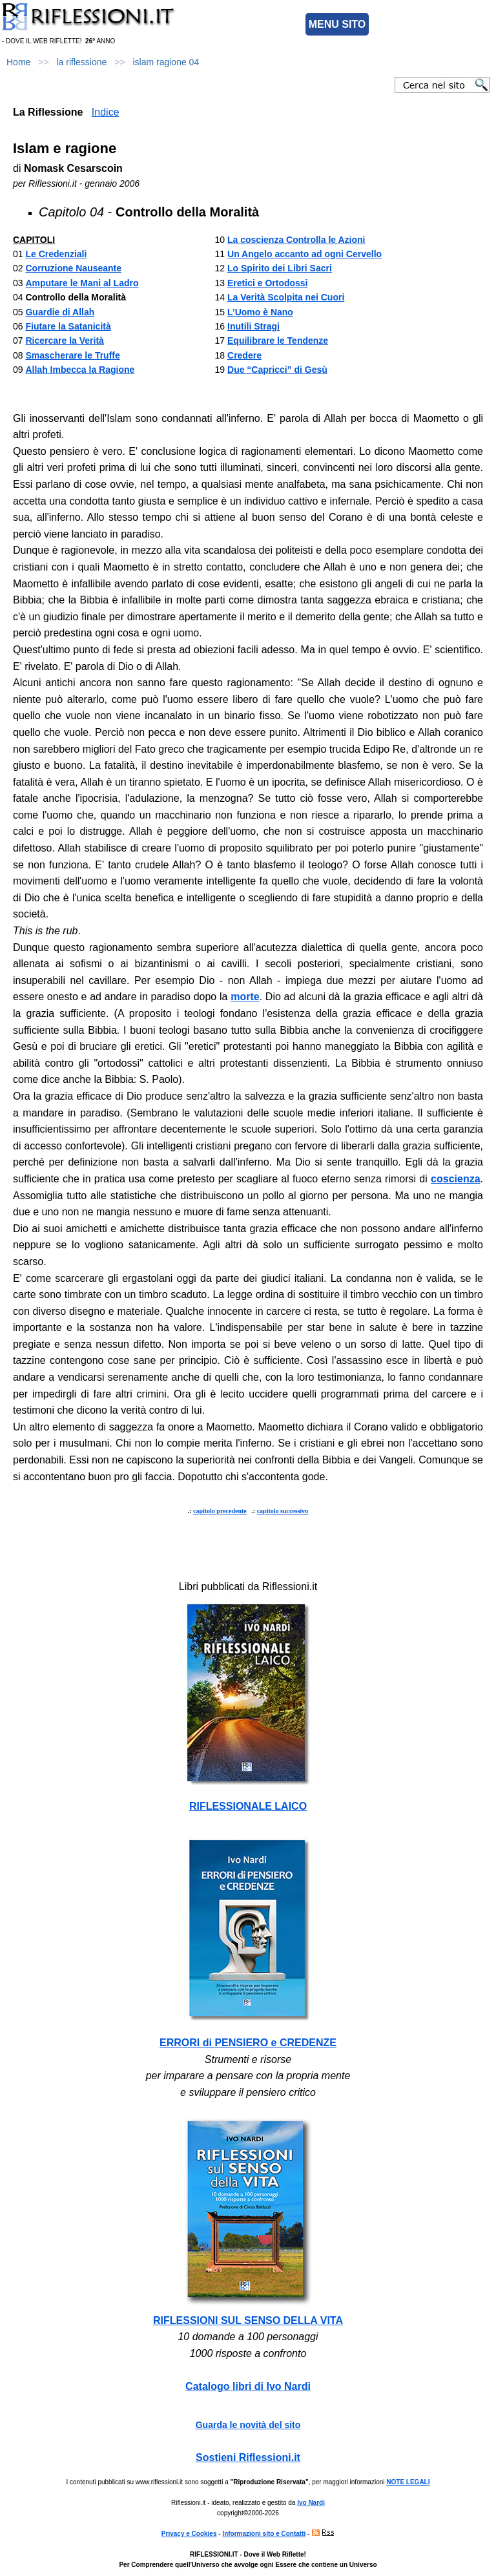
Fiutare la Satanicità (67, 326)
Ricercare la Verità (64, 340)
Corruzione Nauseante (73, 268)
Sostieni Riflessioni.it (248, 2457)
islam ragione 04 (165, 62)
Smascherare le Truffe (72, 355)
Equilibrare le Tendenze (277, 340)
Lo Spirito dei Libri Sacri (279, 268)
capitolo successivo (283, 1510)
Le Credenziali (56, 254)
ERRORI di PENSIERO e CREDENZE (248, 2042)
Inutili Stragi (253, 326)
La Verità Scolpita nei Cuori (285, 297)
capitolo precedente (220, 1510)
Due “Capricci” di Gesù (277, 369)
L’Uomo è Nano (260, 312)
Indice (105, 112)
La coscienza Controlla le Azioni (296, 240)
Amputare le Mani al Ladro (81, 283)
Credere (244, 355)
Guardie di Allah (59, 312)
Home (18, 62)
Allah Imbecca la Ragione (79, 369)
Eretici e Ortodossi (267, 283)
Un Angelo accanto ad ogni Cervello (304, 254)
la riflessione (82, 62)
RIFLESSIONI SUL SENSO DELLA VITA (248, 2320)
